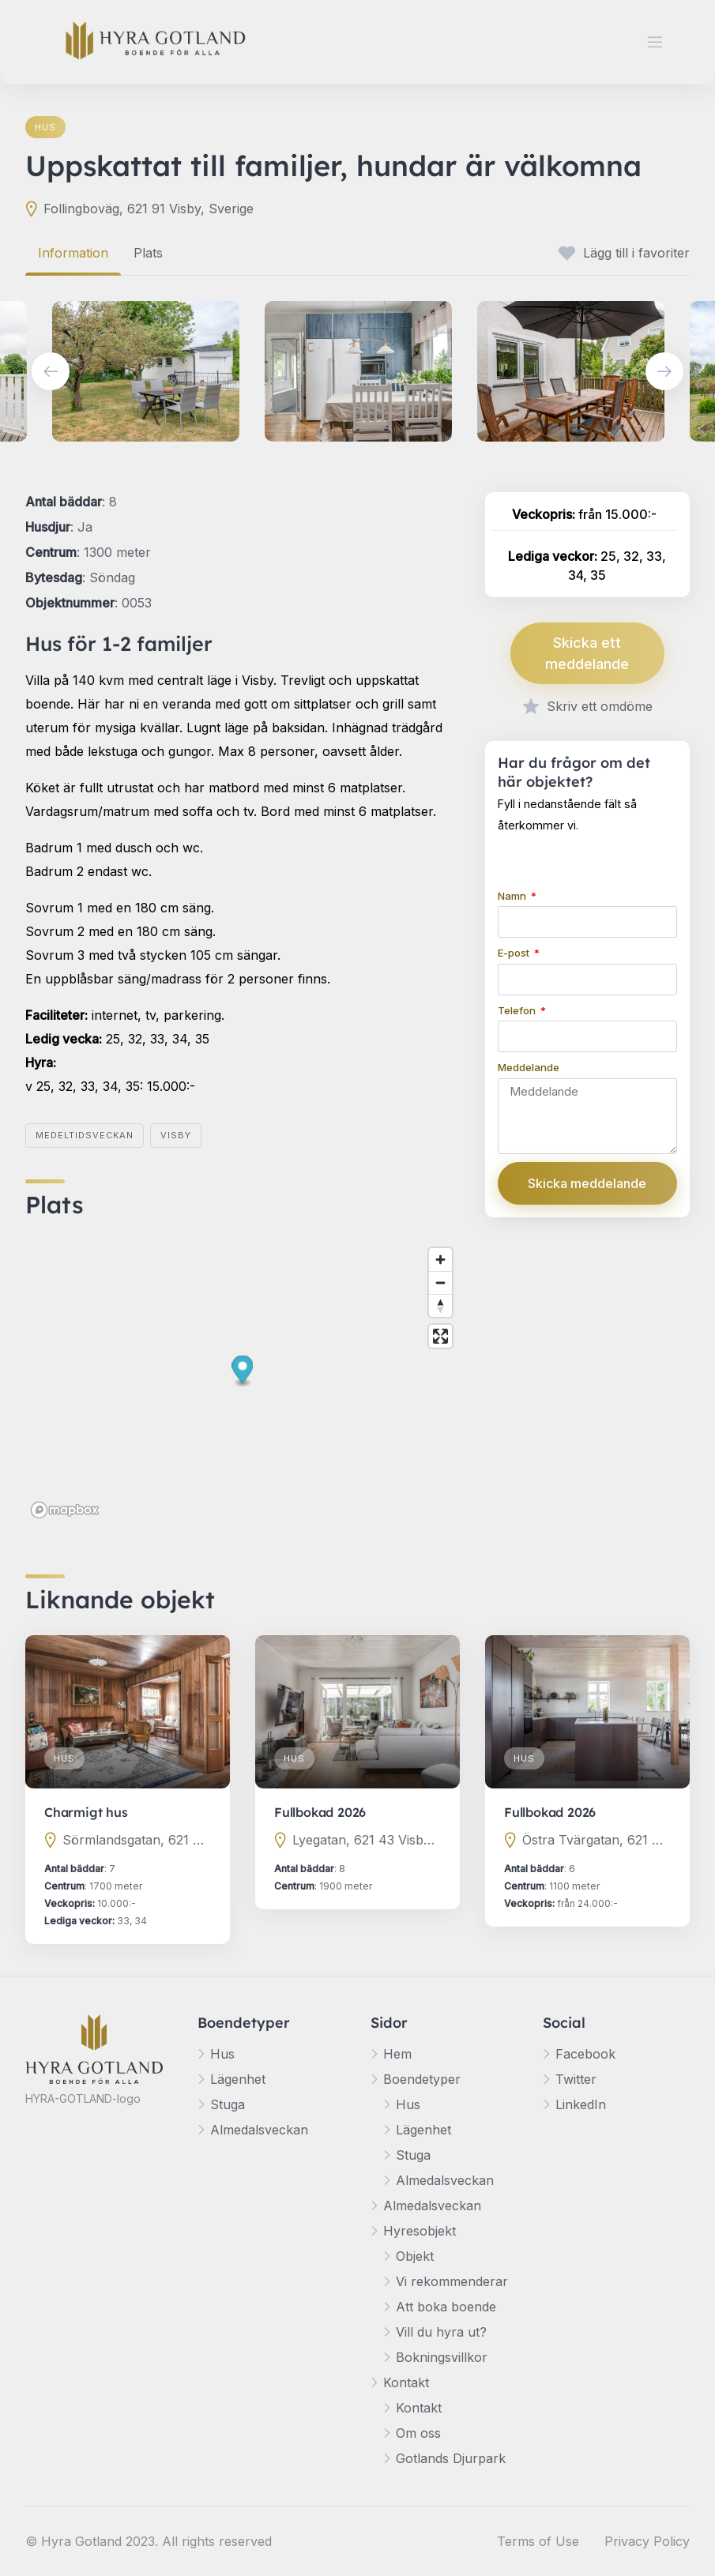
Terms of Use (538, 2541)
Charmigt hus (86, 1812)
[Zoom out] (440, 1282)
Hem (397, 2054)
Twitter (575, 2079)
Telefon (518, 1010)
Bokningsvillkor (441, 2357)
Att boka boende (446, 2307)
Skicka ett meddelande (587, 653)
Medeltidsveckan (85, 1135)
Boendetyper (422, 2079)
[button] (243, 1371)
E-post (515, 952)
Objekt (415, 2256)
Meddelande (528, 1067)
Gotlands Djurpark (451, 2458)
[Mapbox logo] (65, 1510)
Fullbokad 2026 (320, 1812)
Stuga (227, 2104)
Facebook (585, 2054)
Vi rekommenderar (452, 2281)
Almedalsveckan (259, 2130)
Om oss (418, 2433)
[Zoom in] (440, 1259)
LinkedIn (580, 2104)
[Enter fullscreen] (440, 1336)
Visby (175, 1135)
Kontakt (406, 2382)
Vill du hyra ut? (441, 2332)
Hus (45, 127)
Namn (513, 895)
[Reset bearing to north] (440, 1305)
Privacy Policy (647, 2541)
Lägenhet (237, 2079)
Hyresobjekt (419, 2231)
